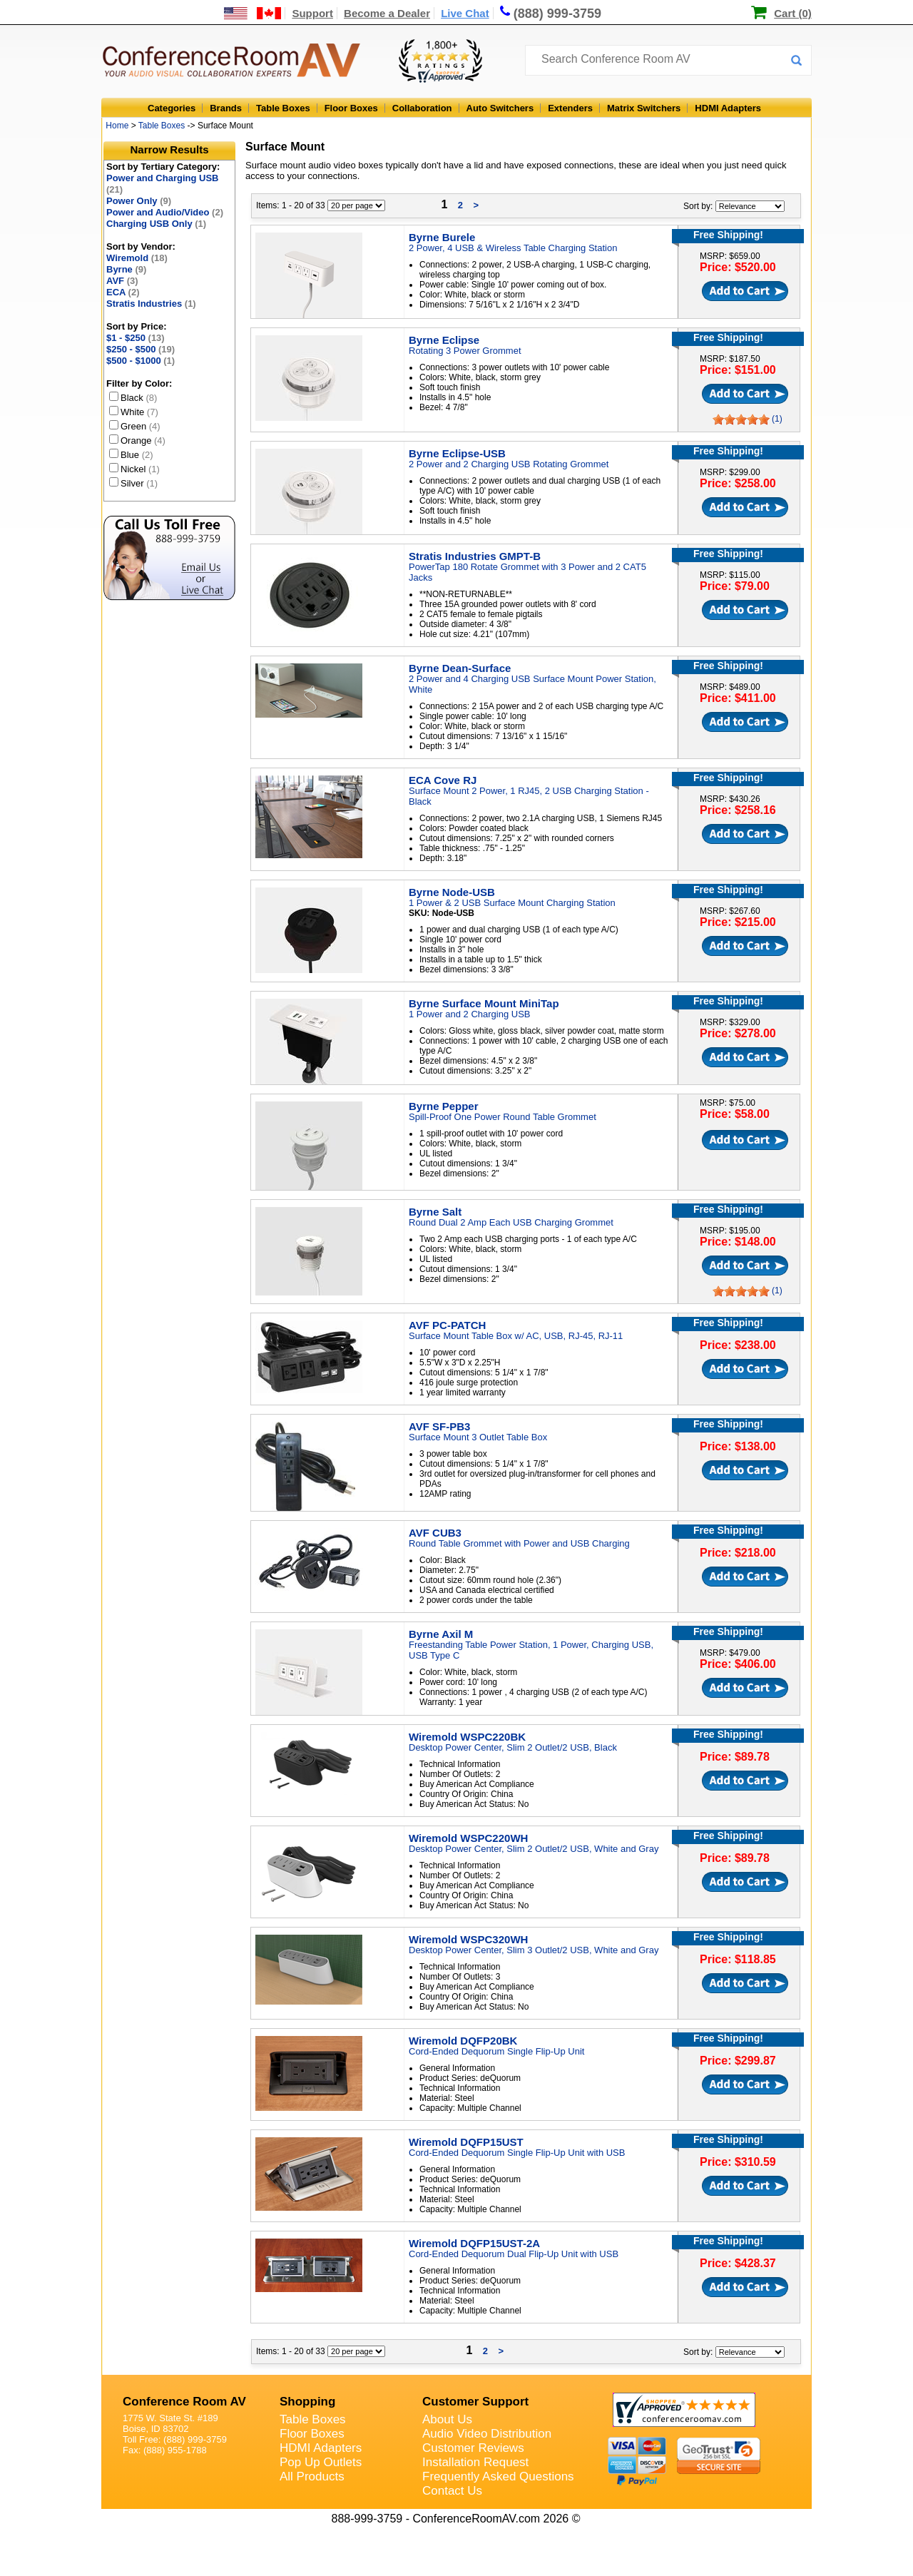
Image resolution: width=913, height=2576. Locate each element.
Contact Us (452, 2491)
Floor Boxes (351, 108)
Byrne (126, 269)
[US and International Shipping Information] (252, 13)
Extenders (570, 108)
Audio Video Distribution (486, 2433)
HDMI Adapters (728, 108)
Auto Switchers (500, 108)
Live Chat (465, 13)
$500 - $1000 (140, 360)
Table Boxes (283, 108)
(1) (777, 419)
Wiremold (137, 258)
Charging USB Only (156, 223)
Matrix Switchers (643, 108)
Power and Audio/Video (164, 212)
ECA (122, 292)
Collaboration (422, 108)
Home (117, 126)
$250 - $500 (140, 349)
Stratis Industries (151, 303)
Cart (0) (793, 13)
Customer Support (475, 2401)
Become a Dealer (387, 13)
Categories (171, 108)
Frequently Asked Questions (498, 2476)
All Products (312, 2476)
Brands (226, 108)
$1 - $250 (135, 337)
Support (312, 13)
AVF (122, 280)
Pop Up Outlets (321, 2462)
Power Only (138, 200)
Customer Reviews (473, 2448)
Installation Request (475, 2462)
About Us (447, 2419)
